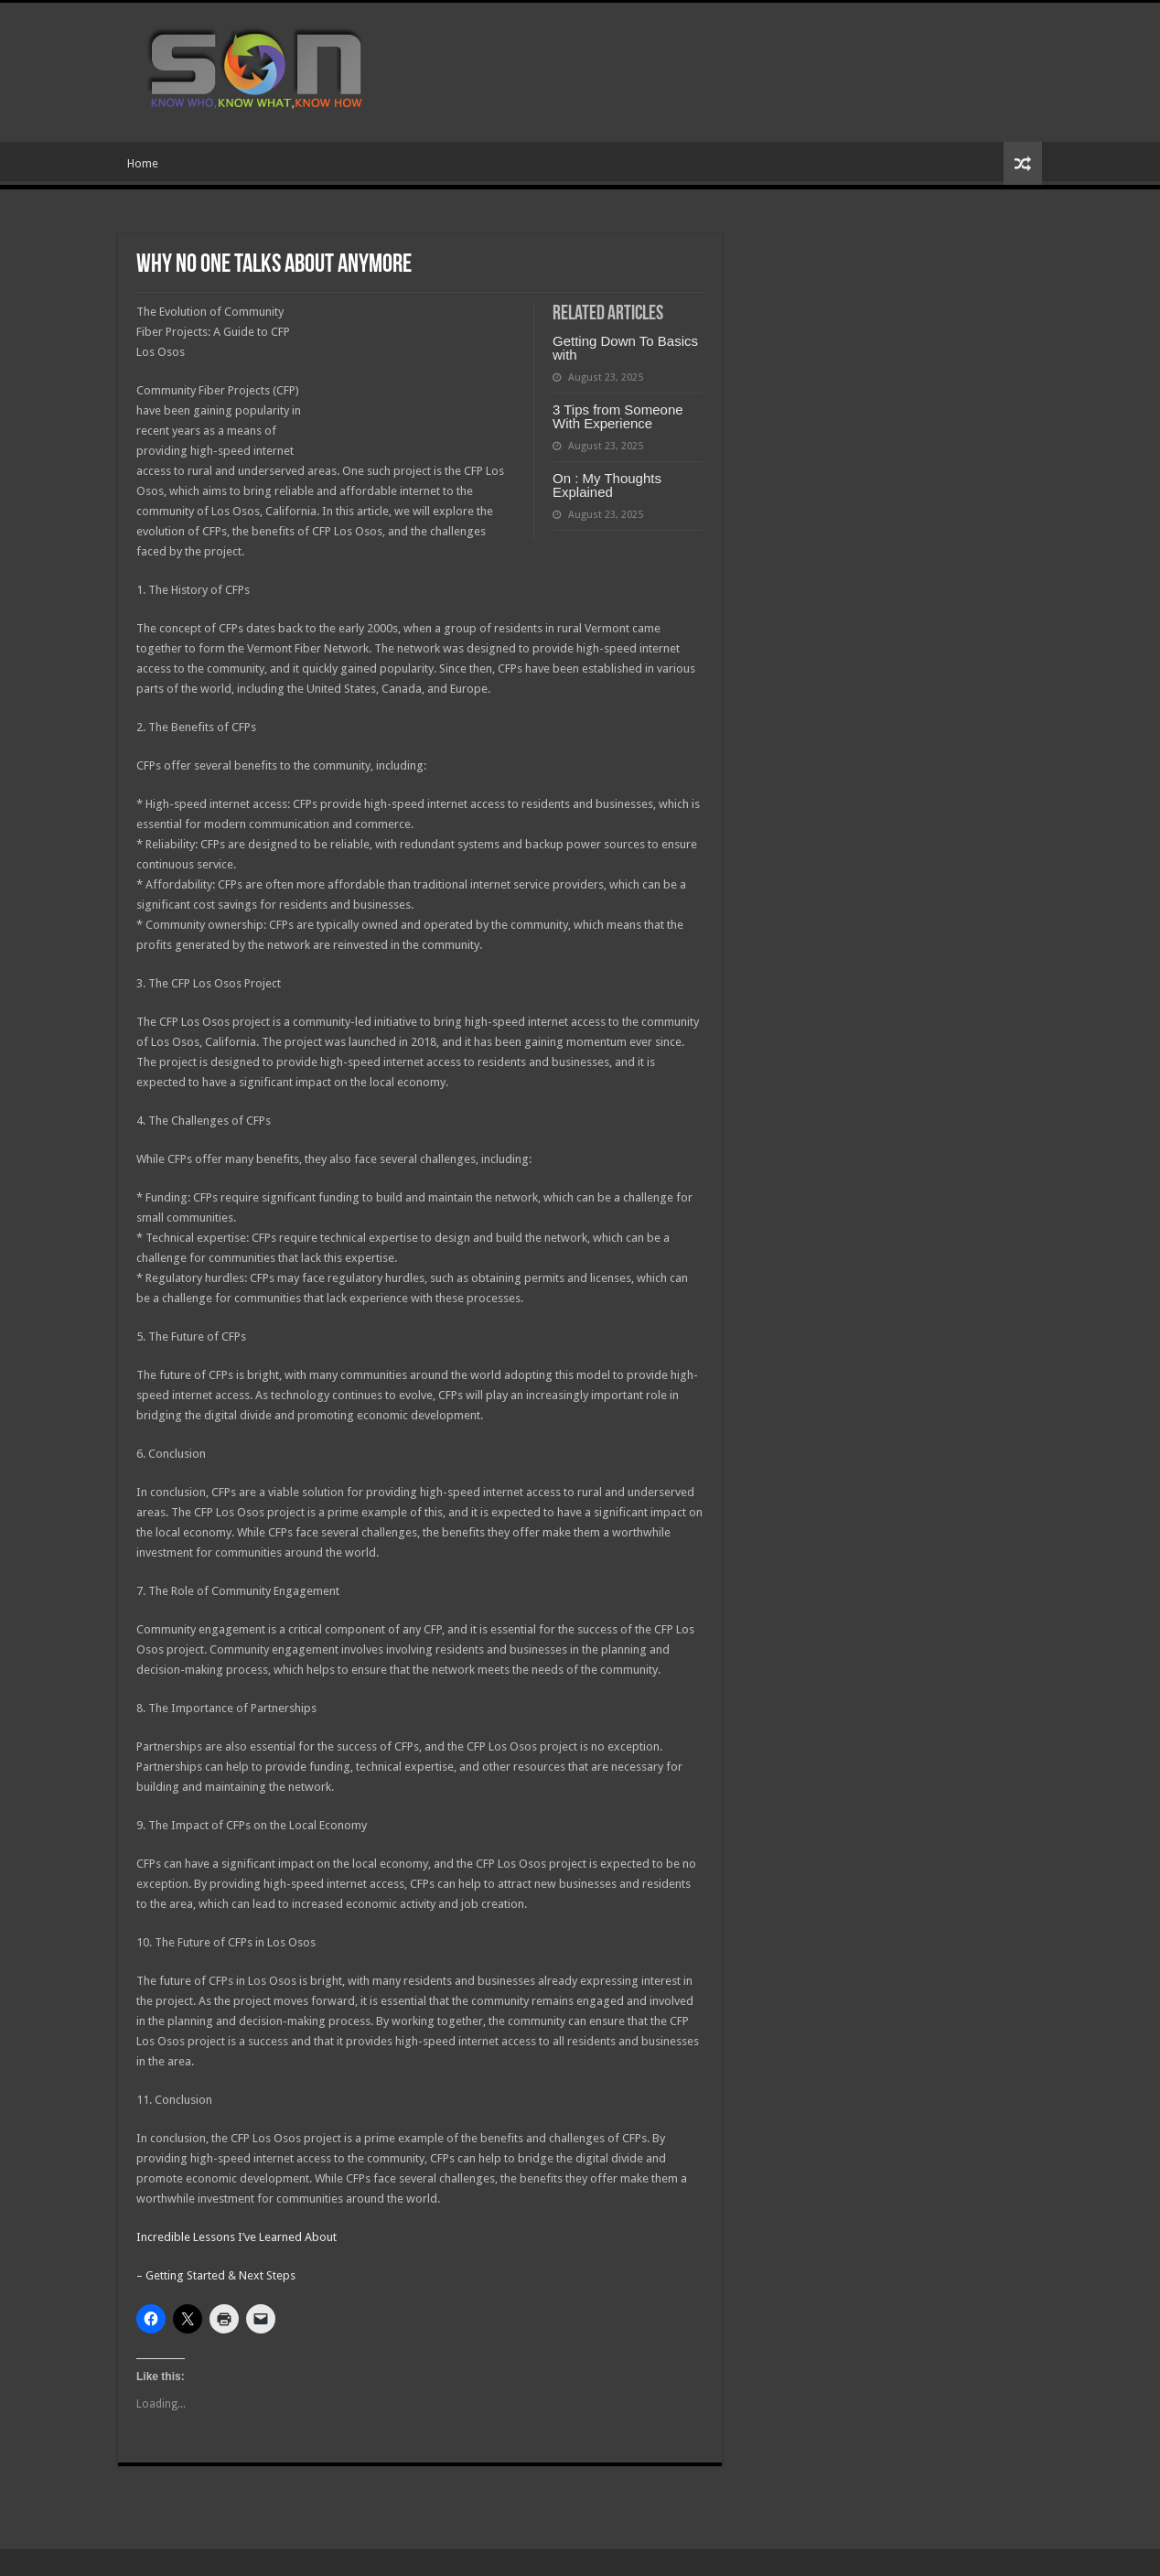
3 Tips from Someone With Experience (618, 416)
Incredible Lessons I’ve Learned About (236, 2237)
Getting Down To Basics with (625, 347)
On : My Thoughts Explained (607, 485)
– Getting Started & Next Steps (215, 2275)
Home (142, 163)
